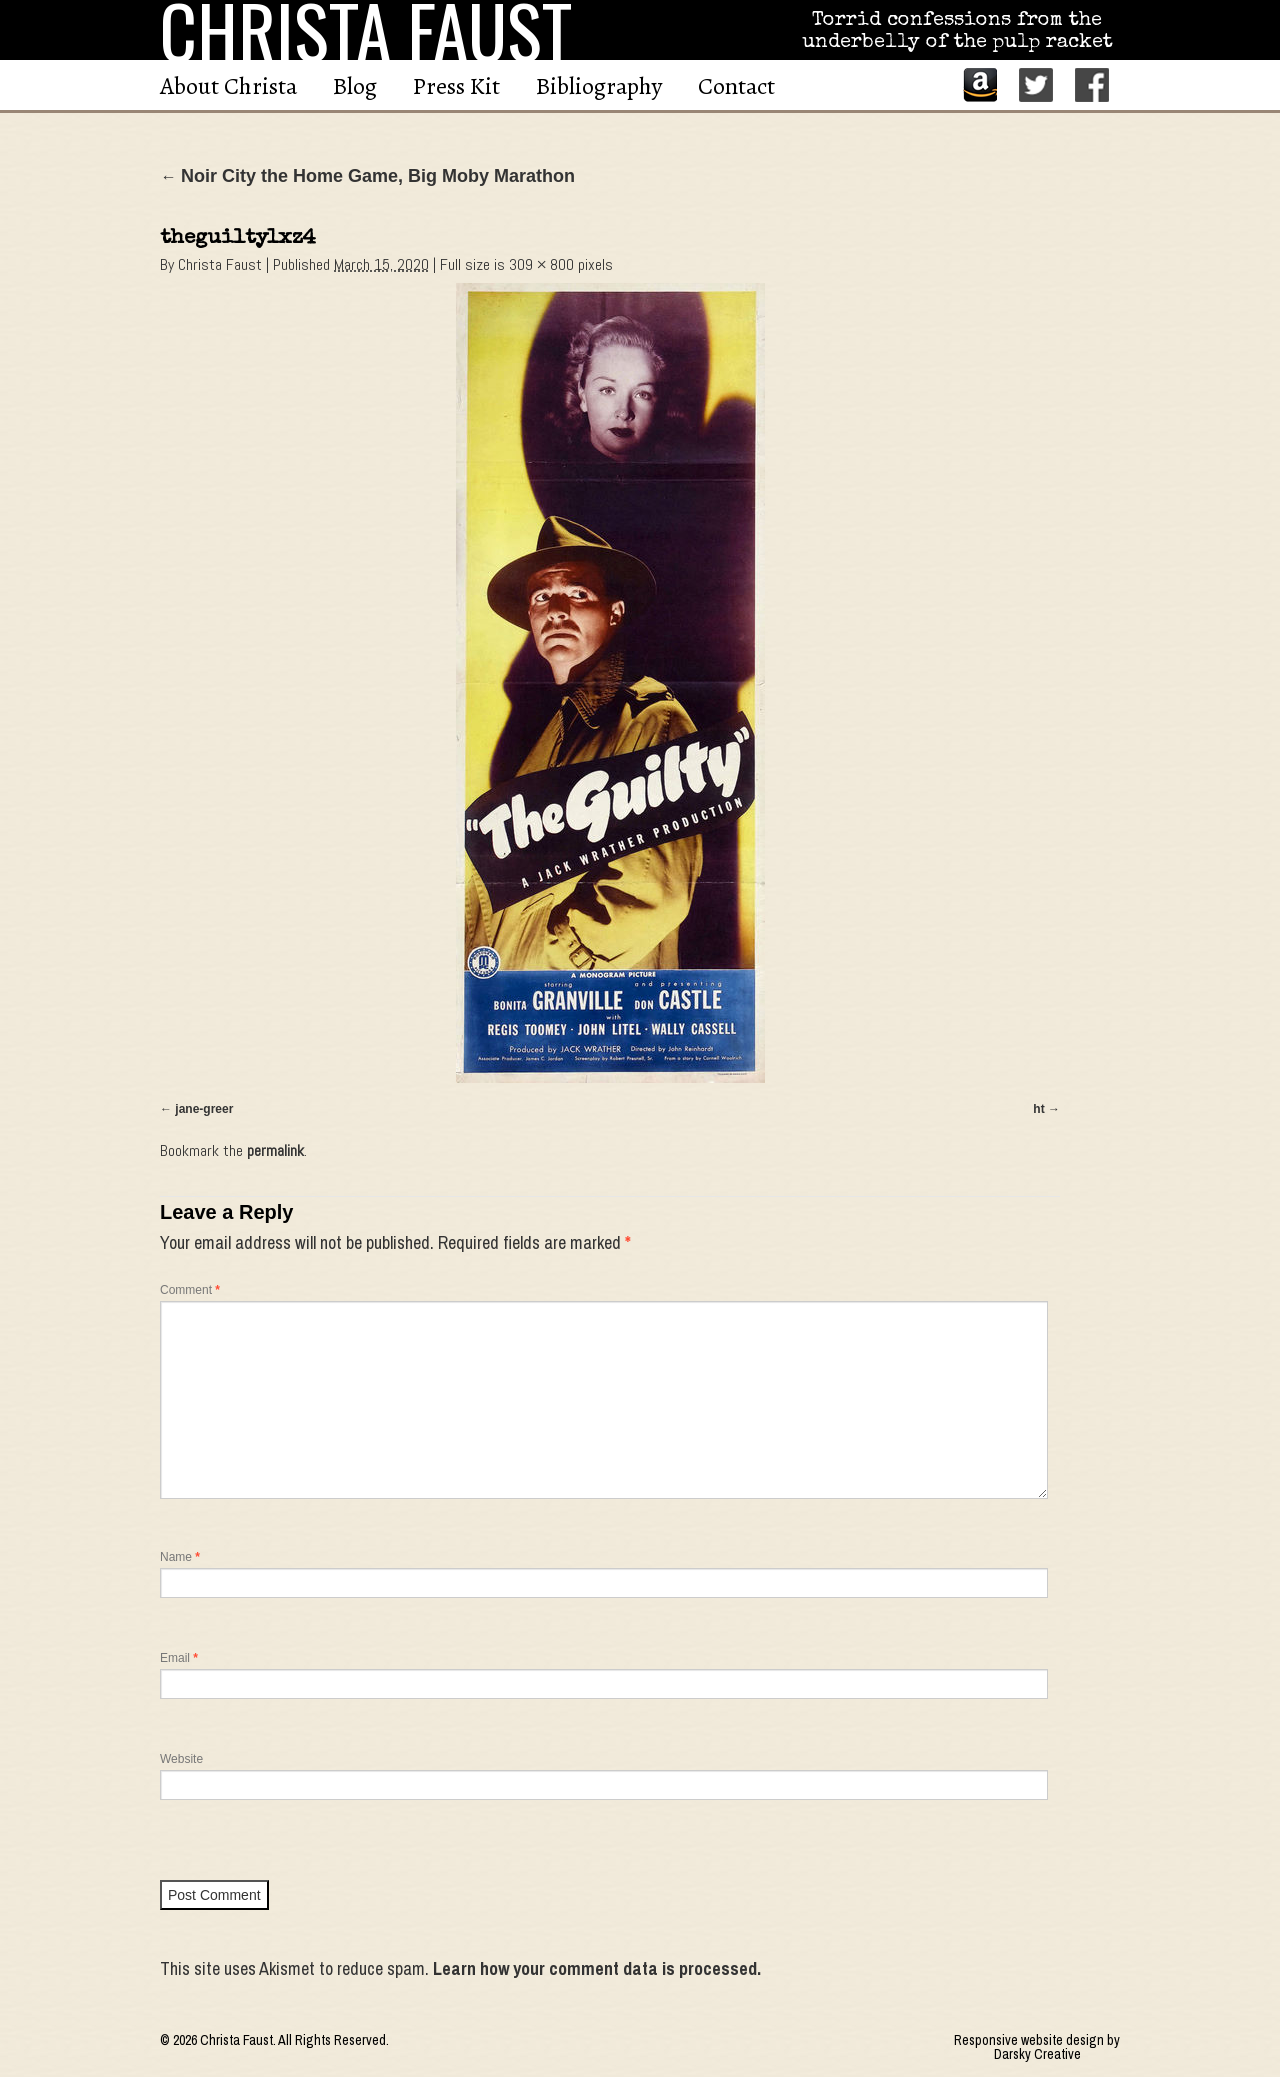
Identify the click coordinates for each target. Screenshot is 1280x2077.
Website (181, 1759)
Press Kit (456, 86)
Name (180, 1557)
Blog (355, 86)
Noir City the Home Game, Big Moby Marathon (367, 176)
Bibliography (599, 86)
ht (1038, 1109)
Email (179, 1658)
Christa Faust (220, 264)
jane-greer (204, 1109)
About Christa (228, 86)
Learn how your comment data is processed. (597, 1968)
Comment (190, 1290)
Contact (736, 86)
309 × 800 (541, 264)
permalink (275, 1150)
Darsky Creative (1037, 2054)
